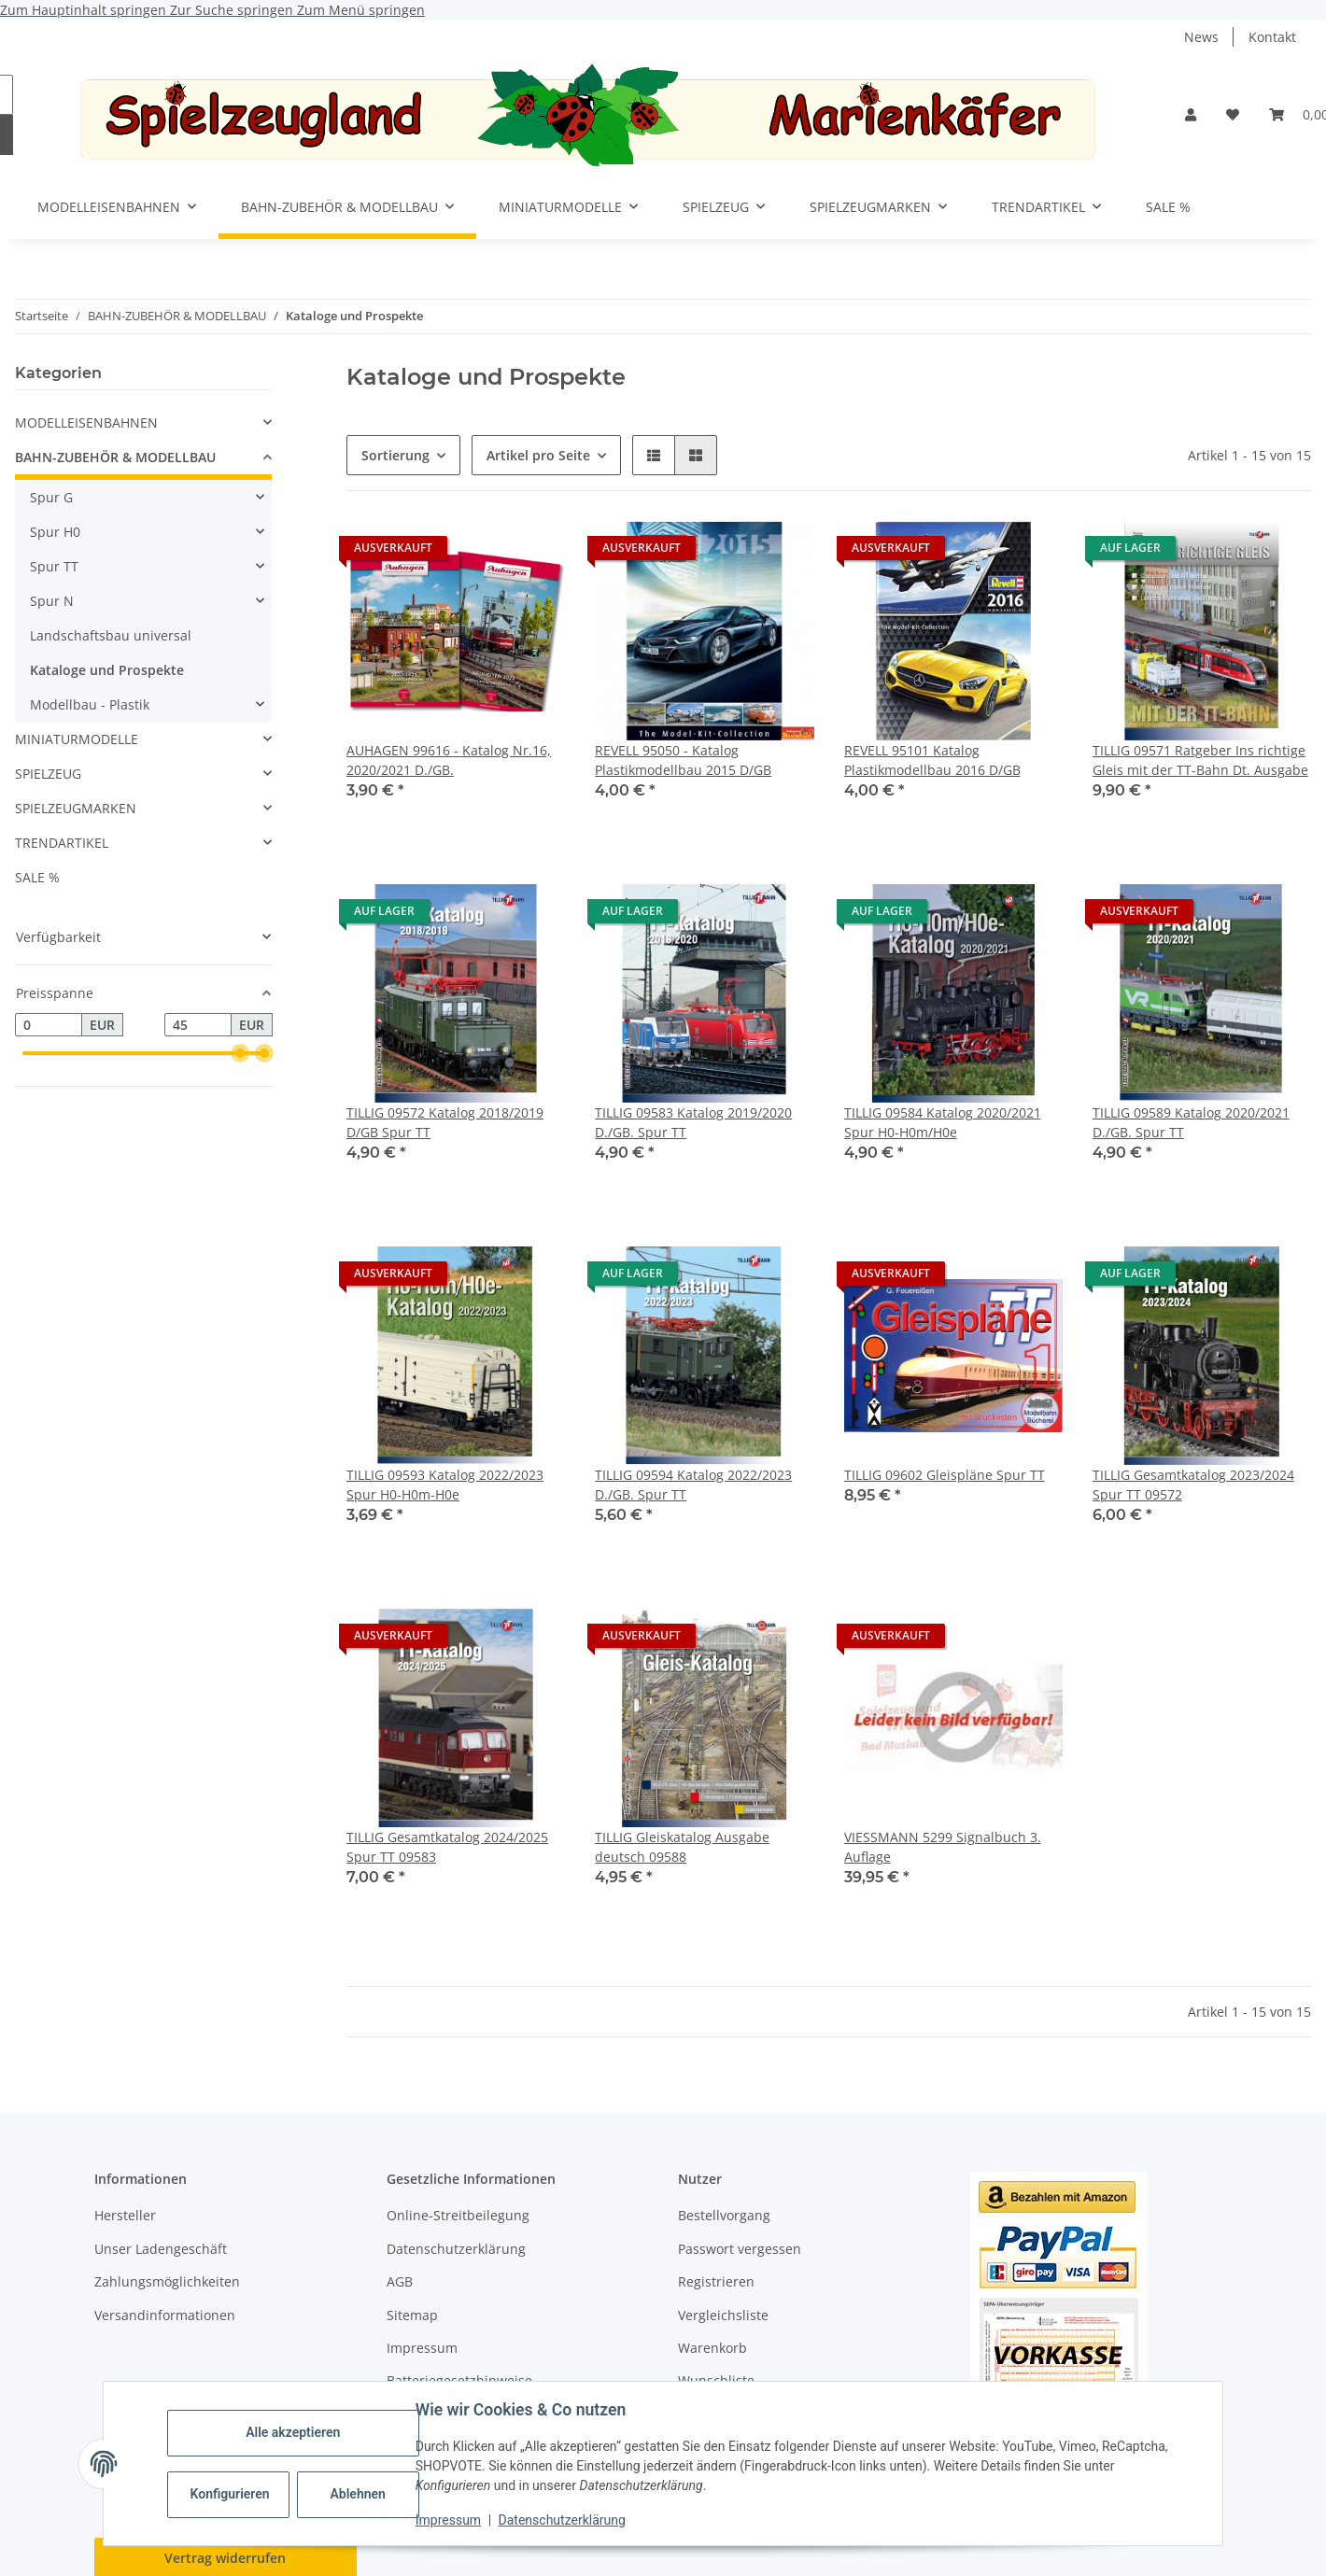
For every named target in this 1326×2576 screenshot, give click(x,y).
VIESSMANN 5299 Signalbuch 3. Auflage (942, 1846)
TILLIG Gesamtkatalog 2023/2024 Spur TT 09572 (1193, 1484)
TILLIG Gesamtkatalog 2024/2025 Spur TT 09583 (447, 1846)
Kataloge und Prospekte (107, 670)
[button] (1190, 114)
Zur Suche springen (233, 10)
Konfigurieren (230, 2493)
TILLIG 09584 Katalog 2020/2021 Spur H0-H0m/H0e (942, 1122)
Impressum (448, 2520)
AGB (400, 2281)
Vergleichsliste (723, 2315)
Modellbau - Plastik (89, 704)
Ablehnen (358, 2493)
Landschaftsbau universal (110, 635)
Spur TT (54, 566)
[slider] (240, 1054)
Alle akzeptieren (293, 2432)
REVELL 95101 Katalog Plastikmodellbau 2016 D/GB (932, 760)
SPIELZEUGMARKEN (75, 808)
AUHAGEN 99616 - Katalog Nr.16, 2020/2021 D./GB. (448, 760)
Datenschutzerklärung (562, 2520)
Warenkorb (712, 2348)
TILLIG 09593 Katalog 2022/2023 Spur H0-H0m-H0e (444, 1484)
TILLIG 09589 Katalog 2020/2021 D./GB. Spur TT (1191, 1122)
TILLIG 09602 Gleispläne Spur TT (944, 1475)
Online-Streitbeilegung (458, 2215)
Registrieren (716, 2281)
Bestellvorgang (724, 2215)
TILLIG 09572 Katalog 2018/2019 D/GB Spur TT (444, 1122)
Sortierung (395, 455)
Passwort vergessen (739, 2249)
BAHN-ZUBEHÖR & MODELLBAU (115, 457)
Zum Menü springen (361, 10)
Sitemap (412, 2315)
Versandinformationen (164, 2315)
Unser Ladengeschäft (160, 2249)
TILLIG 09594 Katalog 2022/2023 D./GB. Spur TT (693, 1484)
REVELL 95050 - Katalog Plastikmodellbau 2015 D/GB (683, 760)
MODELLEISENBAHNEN (86, 422)
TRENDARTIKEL (61, 843)
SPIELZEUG (48, 773)
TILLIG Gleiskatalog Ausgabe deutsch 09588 (682, 1846)
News (1201, 37)
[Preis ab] (48, 1025)
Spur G (51, 497)
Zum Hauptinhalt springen (85, 10)
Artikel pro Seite (538, 455)
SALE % (37, 877)
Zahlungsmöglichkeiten (167, 2281)
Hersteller (125, 2215)
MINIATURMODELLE (76, 739)
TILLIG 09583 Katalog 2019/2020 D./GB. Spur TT (693, 1122)
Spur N (52, 601)
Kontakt (1272, 37)
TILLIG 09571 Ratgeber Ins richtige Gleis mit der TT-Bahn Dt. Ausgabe (1200, 760)
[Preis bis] (198, 1025)
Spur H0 (55, 532)
